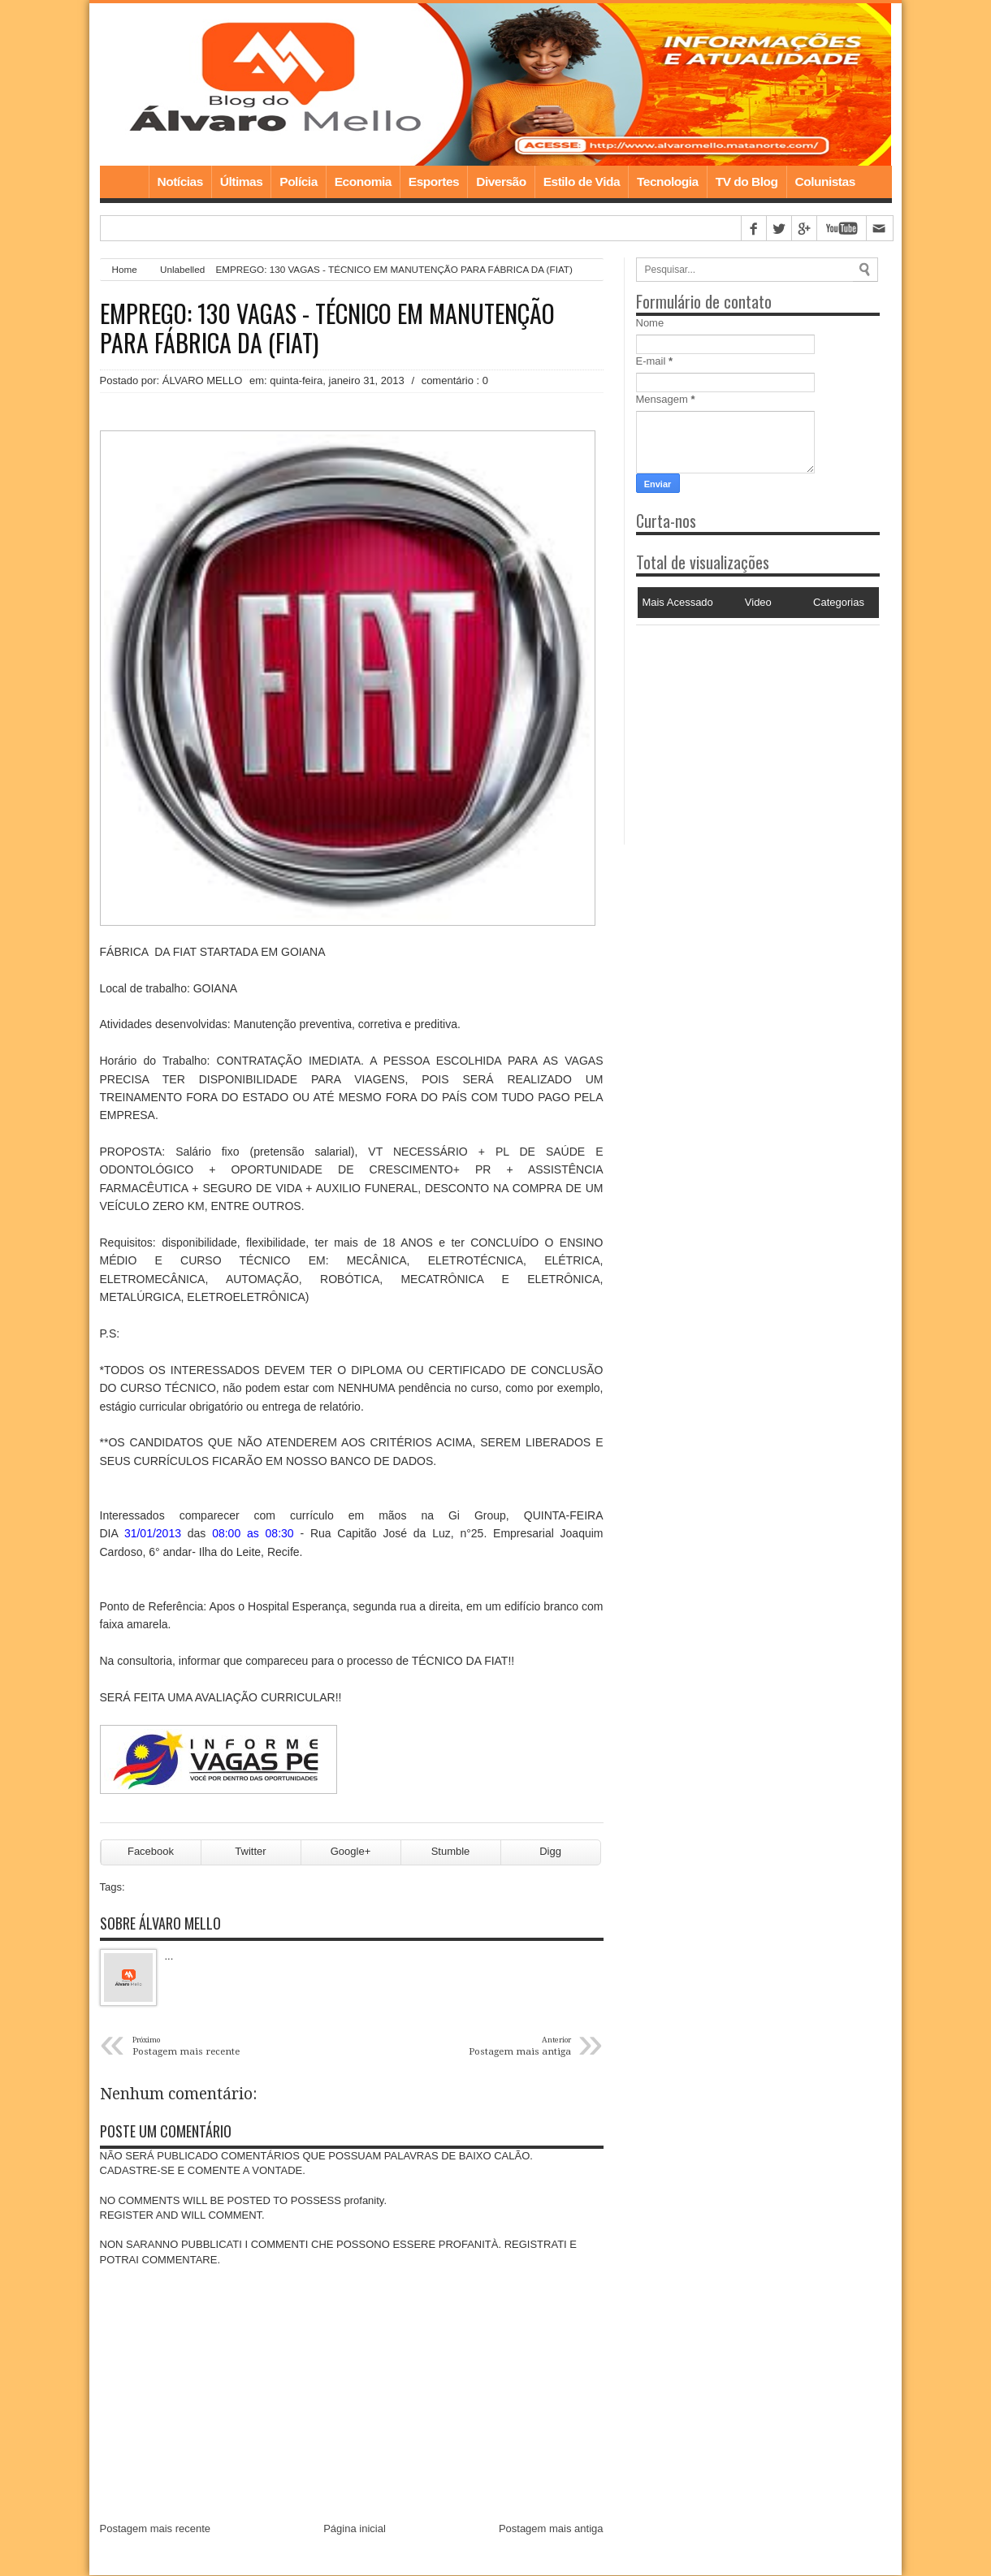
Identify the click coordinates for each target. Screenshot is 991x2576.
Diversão (501, 181)
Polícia (298, 181)
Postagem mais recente (155, 2528)
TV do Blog (747, 181)
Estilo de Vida (581, 181)
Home (124, 182)
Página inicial (354, 2528)
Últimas (241, 181)
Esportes (434, 181)
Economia (363, 181)
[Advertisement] (737, 726)
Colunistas (825, 181)
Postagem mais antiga (551, 2528)
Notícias (180, 181)
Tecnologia (668, 181)
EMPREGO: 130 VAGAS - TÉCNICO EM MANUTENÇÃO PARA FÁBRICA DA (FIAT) (327, 328)
